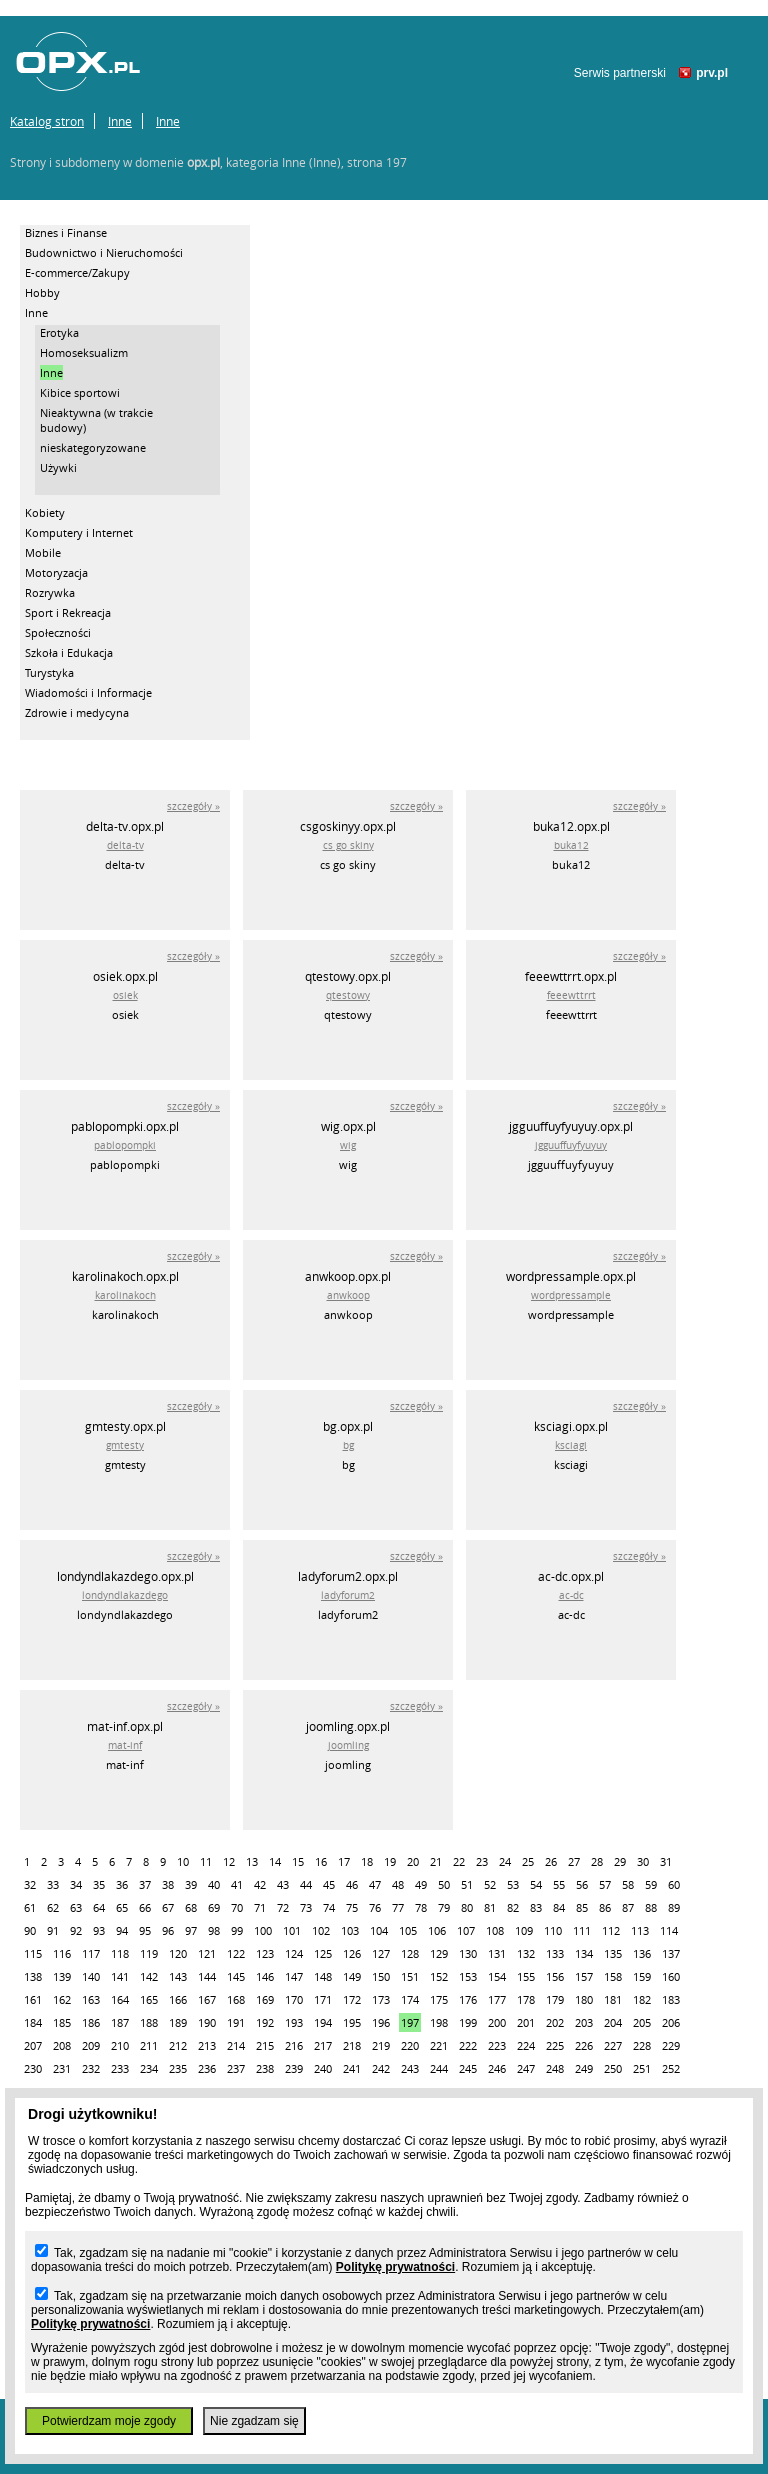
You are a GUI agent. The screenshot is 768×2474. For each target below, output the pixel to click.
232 (91, 2068)
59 (651, 1884)
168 (236, 1999)
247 (526, 2068)
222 (468, 2045)
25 (528, 1861)
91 (53, 1930)
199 (468, 2022)
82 (513, 1907)
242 (381, 2068)
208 (62, 2045)
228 (642, 2045)
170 (294, 1999)
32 (30, 1884)
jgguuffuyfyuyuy (571, 1145)
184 (33, 2022)
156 (555, 1976)
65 (122, 1907)
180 (584, 1999)
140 (91, 1976)
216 (294, 2045)
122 (236, 1953)
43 (283, 1884)
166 (178, 1999)
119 (149, 1953)
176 (468, 1999)
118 (120, 1953)
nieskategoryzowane (93, 447)
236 (207, 2068)
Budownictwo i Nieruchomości (104, 252)
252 (671, 2068)
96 (168, 1930)
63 (76, 1907)
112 (611, 1930)
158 (613, 1976)
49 (421, 1884)
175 (439, 1999)
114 (669, 1930)
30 (643, 1861)
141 (120, 1976)
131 (497, 1953)
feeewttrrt (571, 995)
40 (214, 1884)
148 (323, 1976)
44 (306, 1884)
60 (674, 1884)
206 (671, 2022)
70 (237, 1907)
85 (582, 1907)
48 (398, 1884)
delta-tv (125, 845)
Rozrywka (50, 592)
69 (214, 1907)
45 (329, 1884)
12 (229, 1861)
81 (490, 1907)
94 (122, 1930)
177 (497, 1999)
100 (263, 1930)
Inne (120, 121)
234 (149, 2068)
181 (613, 1999)
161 (33, 1999)
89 (674, 1907)
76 (375, 1907)
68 (191, 1907)
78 (421, 1907)
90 (30, 1930)
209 (91, 2045)
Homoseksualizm (84, 352)
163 (91, 1999)
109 (524, 1930)
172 (352, 1999)
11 (206, 1861)
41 (237, 1884)
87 (628, 1907)
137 (671, 1953)
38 (168, 1884)
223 (497, 2045)
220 (410, 2045)
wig (348, 1145)
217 (323, 2045)
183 (671, 1999)
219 (381, 2045)
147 (294, 1976)
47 (375, 1884)
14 (275, 1861)
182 (642, 1999)
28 (597, 1861)
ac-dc (571, 1595)
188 (149, 2022)
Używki (58, 467)
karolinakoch (125, 1295)
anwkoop (348, 1295)
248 (555, 2068)
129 (439, 1953)
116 (62, 1953)
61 (30, 1907)
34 (76, 1884)
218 (352, 2045)
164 (120, 1999)
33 (53, 1884)
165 (149, 1999)
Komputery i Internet (79, 532)
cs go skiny (348, 845)
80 (467, 1907)
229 (671, 2045)
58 (628, 1884)
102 (321, 1930)
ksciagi (571, 1445)
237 (236, 2068)
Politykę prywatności (395, 2267)
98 (214, 1930)
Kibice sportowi (80, 392)
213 (207, 2045)
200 (497, 2022)
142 (149, 1976)
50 (444, 1884)
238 (265, 2068)
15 (298, 1861)
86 (605, 1907)
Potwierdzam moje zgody (109, 2421)
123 (265, 1953)
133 (555, 1953)
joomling (348, 1745)
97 (191, 1930)
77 (398, 1907)
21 (436, 1861)
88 (651, 1907)
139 (62, 1976)
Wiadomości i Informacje (88, 692)
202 (555, 2022)
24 (505, 1861)
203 (584, 2022)
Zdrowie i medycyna (77, 712)
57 (605, 1884)
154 (497, 1976)
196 (381, 2022)
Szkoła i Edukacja (69, 652)
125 (323, 1953)
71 (260, 1907)
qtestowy (348, 995)
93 (99, 1930)
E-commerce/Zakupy (77, 272)
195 (352, 2022)
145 (236, 1976)
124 (294, 1953)
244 (439, 2068)
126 (352, 1953)
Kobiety (45, 512)
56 (582, 1884)
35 (99, 1884)
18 (367, 1861)
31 (666, 1861)
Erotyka (59, 332)
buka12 (571, 845)
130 (468, 1953)
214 (236, 2045)
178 (526, 1999)
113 (640, 1930)
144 (207, 1976)
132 (526, 1953)
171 (323, 1999)
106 (437, 1930)
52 (490, 1884)
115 (33, 1953)
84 (559, 1907)
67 (168, 1907)
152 (439, 1976)
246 (497, 2068)
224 (526, 2045)
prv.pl (712, 73)
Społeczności (58, 632)
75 (352, 1907)
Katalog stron (47, 121)
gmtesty (125, 1445)
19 (390, 1861)
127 (381, 1953)
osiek (125, 995)
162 (62, 1999)
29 (620, 1861)
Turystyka (49, 672)
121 (207, 1953)
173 (381, 1999)
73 (306, 1907)
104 (379, 1930)
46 (352, 1884)
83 (536, 1907)
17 (344, 1861)
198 (439, 2022)
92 (76, 1930)
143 (178, 1976)
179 (555, 1999)
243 (410, 2068)
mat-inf (125, 1745)
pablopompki (125, 1145)
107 (466, 1930)
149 (352, 1976)
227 (613, 2045)
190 (207, 2022)
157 (584, 1976)
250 (613, 2068)
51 (467, 1884)
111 (582, 1930)
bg (348, 1445)
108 (495, 1930)
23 (482, 1861)
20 (413, 1861)
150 (381, 1976)
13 (252, 1861)
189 (178, 2022)
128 (410, 1953)
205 (642, 2022)
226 (584, 2045)
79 (444, 1907)
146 (265, 1976)
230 (33, 2068)
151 (410, 1976)
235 (178, 2068)
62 (53, 1907)
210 (120, 2045)
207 (33, 2045)
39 (191, 1884)
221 (439, 2045)
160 (671, 1976)
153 (468, 1976)
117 (91, 1953)
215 (265, 2045)
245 (468, 2068)
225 (555, 2045)
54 (536, 1884)
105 (408, 1930)
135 (613, 1953)
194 (323, 2022)
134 (584, 1953)
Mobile (43, 552)
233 (120, 2068)
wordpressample (571, 1295)
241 (352, 2068)
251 (642, 2068)
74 (329, 1907)
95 (145, 1930)
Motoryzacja (56, 572)
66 (145, 1907)
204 (613, 2022)
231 (62, 2068)
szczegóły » (193, 806)
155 (526, 1976)
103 (350, 1930)
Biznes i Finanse (66, 232)
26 (551, 1861)
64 (99, 1907)
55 (559, 1884)
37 (145, 1884)
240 (323, 2068)
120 (178, 1953)
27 (574, 1861)
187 (120, 2022)
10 (183, 1861)
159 (642, 1976)
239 (294, 2068)
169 (265, 1999)
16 (321, 1861)
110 (553, 1930)
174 (410, 1999)
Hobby (42, 292)
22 (459, 1861)
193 (294, 2022)
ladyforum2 (348, 1595)
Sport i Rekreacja (68, 612)
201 (526, 2022)
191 (236, 2022)
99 (237, 1930)
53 (513, 1884)
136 (642, 1953)
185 (62, 2022)
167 (207, 1999)
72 (283, 1907)
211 (149, 2045)
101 (292, 1930)
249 (584, 2068)
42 (260, 1884)
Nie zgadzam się (254, 2421)
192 (265, 2022)
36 (122, 1884)
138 (33, 1976)
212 (178, 2045)
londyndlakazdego (125, 1595)
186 (91, 2022)
